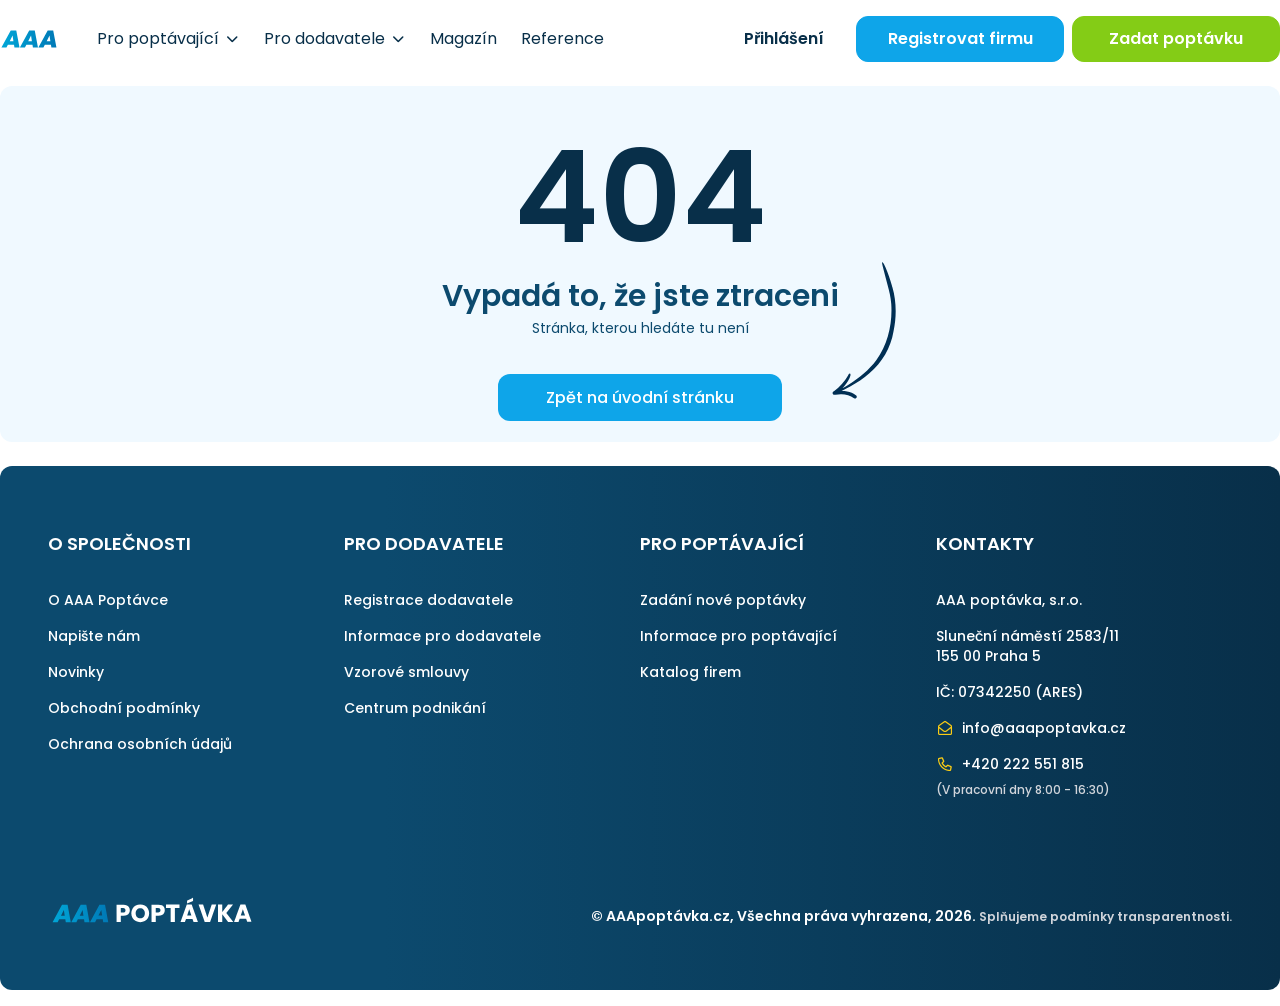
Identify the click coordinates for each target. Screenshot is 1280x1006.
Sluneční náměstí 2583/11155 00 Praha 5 (1027, 646)
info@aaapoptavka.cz (1031, 728)
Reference (562, 38)
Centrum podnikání (415, 708)
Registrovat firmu (960, 38)
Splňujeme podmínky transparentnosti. (1105, 916)
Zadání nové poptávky (723, 600)
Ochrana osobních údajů (140, 744)
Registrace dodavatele (428, 600)
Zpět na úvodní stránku (640, 397)
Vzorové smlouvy (406, 672)
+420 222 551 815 (1010, 764)
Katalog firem (690, 672)
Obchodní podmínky (124, 708)
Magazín (463, 38)
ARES (1059, 692)
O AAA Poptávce (108, 600)
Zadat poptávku (1176, 38)
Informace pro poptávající (738, 636)
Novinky (76, 672)
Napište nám (94, 636)
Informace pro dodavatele (442, 636)
